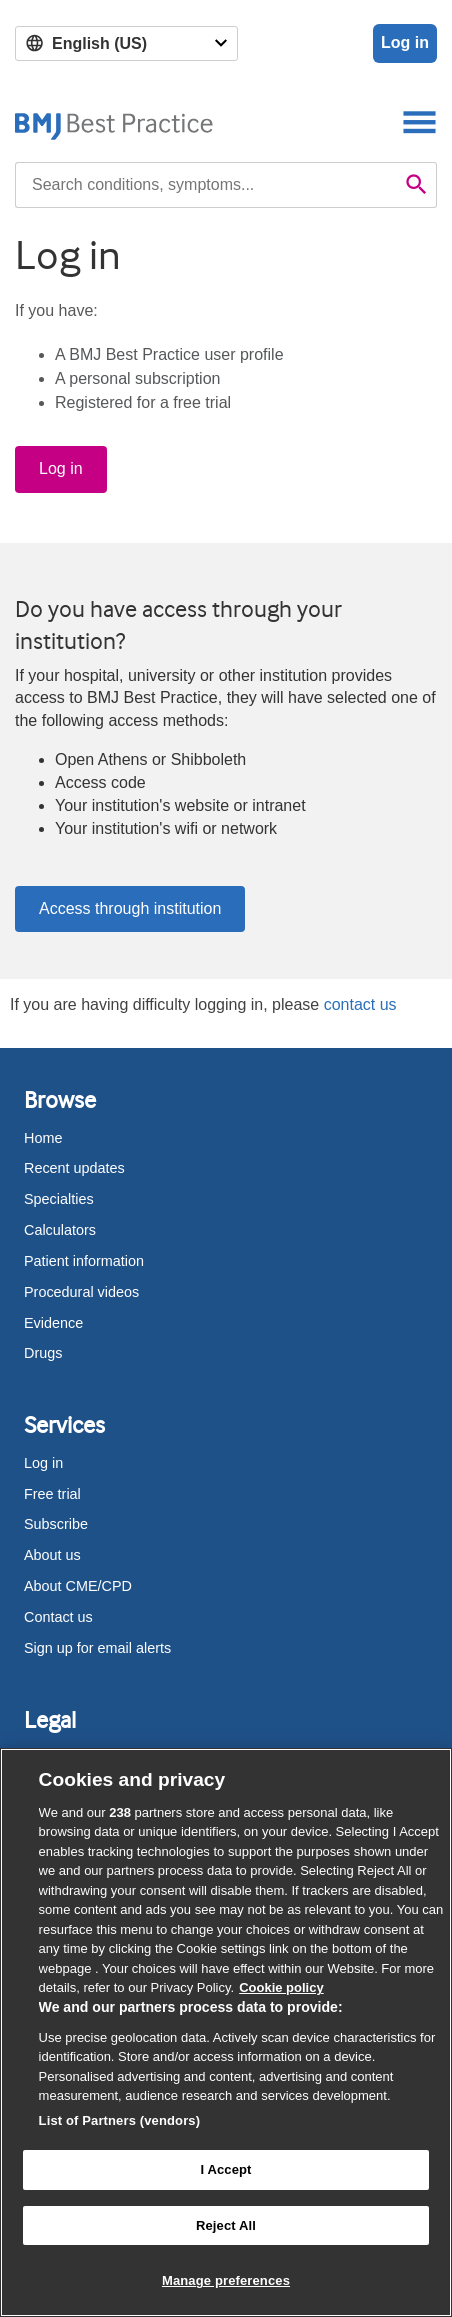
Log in (405, 42)
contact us (360, 1004)
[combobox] (206, 185)
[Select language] (126, 43)
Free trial (52, 1494)
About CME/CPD (78, 1586)
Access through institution (130, 908)
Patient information (84, 1261)
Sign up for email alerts (97, 1648)
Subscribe (56, 1524)
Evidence (53, 1323)
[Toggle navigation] (419, 121)
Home (43, 1138)
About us (52, 1555)
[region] (226, 2032)
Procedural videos (81, 1292)
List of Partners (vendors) (120, 2120)
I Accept (225, 2169)
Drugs (43, 1353)
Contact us (58, 1617)
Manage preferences (226, 2280)
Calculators (60, 1230)
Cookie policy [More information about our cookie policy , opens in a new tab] (281, 1987)
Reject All (226, 2225)
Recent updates (74, 1168)
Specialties (59, 1199)
